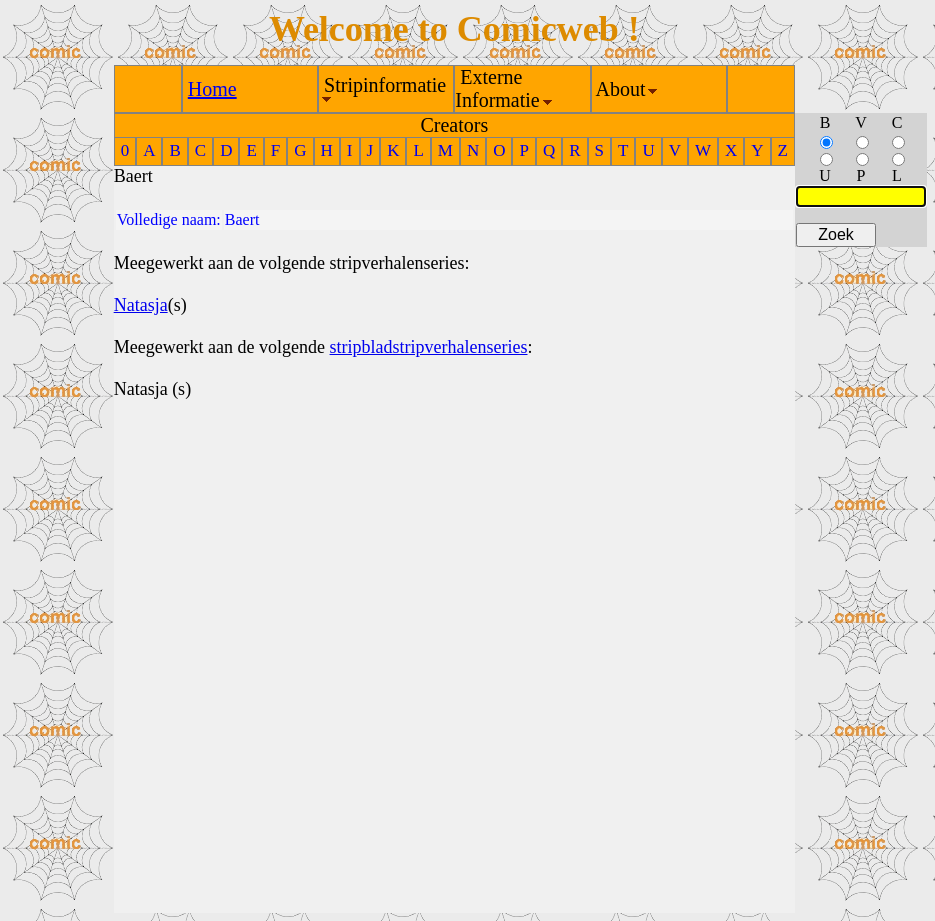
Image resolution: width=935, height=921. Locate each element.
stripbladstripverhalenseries (429, 347)
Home (212, 89)
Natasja (141, 305)
